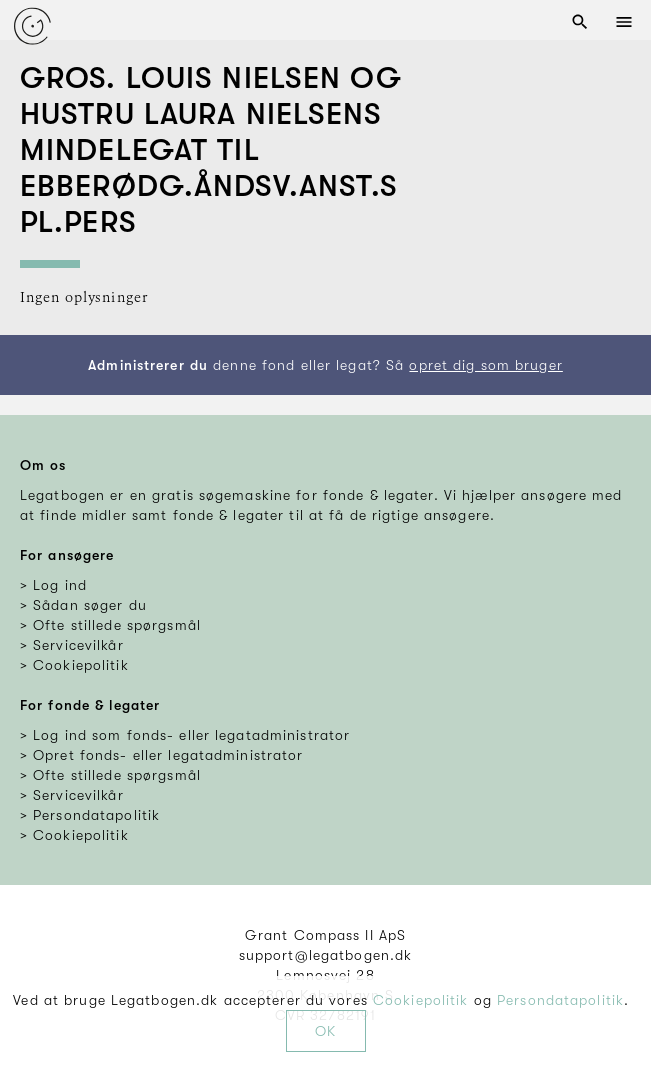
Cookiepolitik (421, 1000)
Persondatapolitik (560, 1000)
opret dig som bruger (485, 365)
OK (325, 1031)
